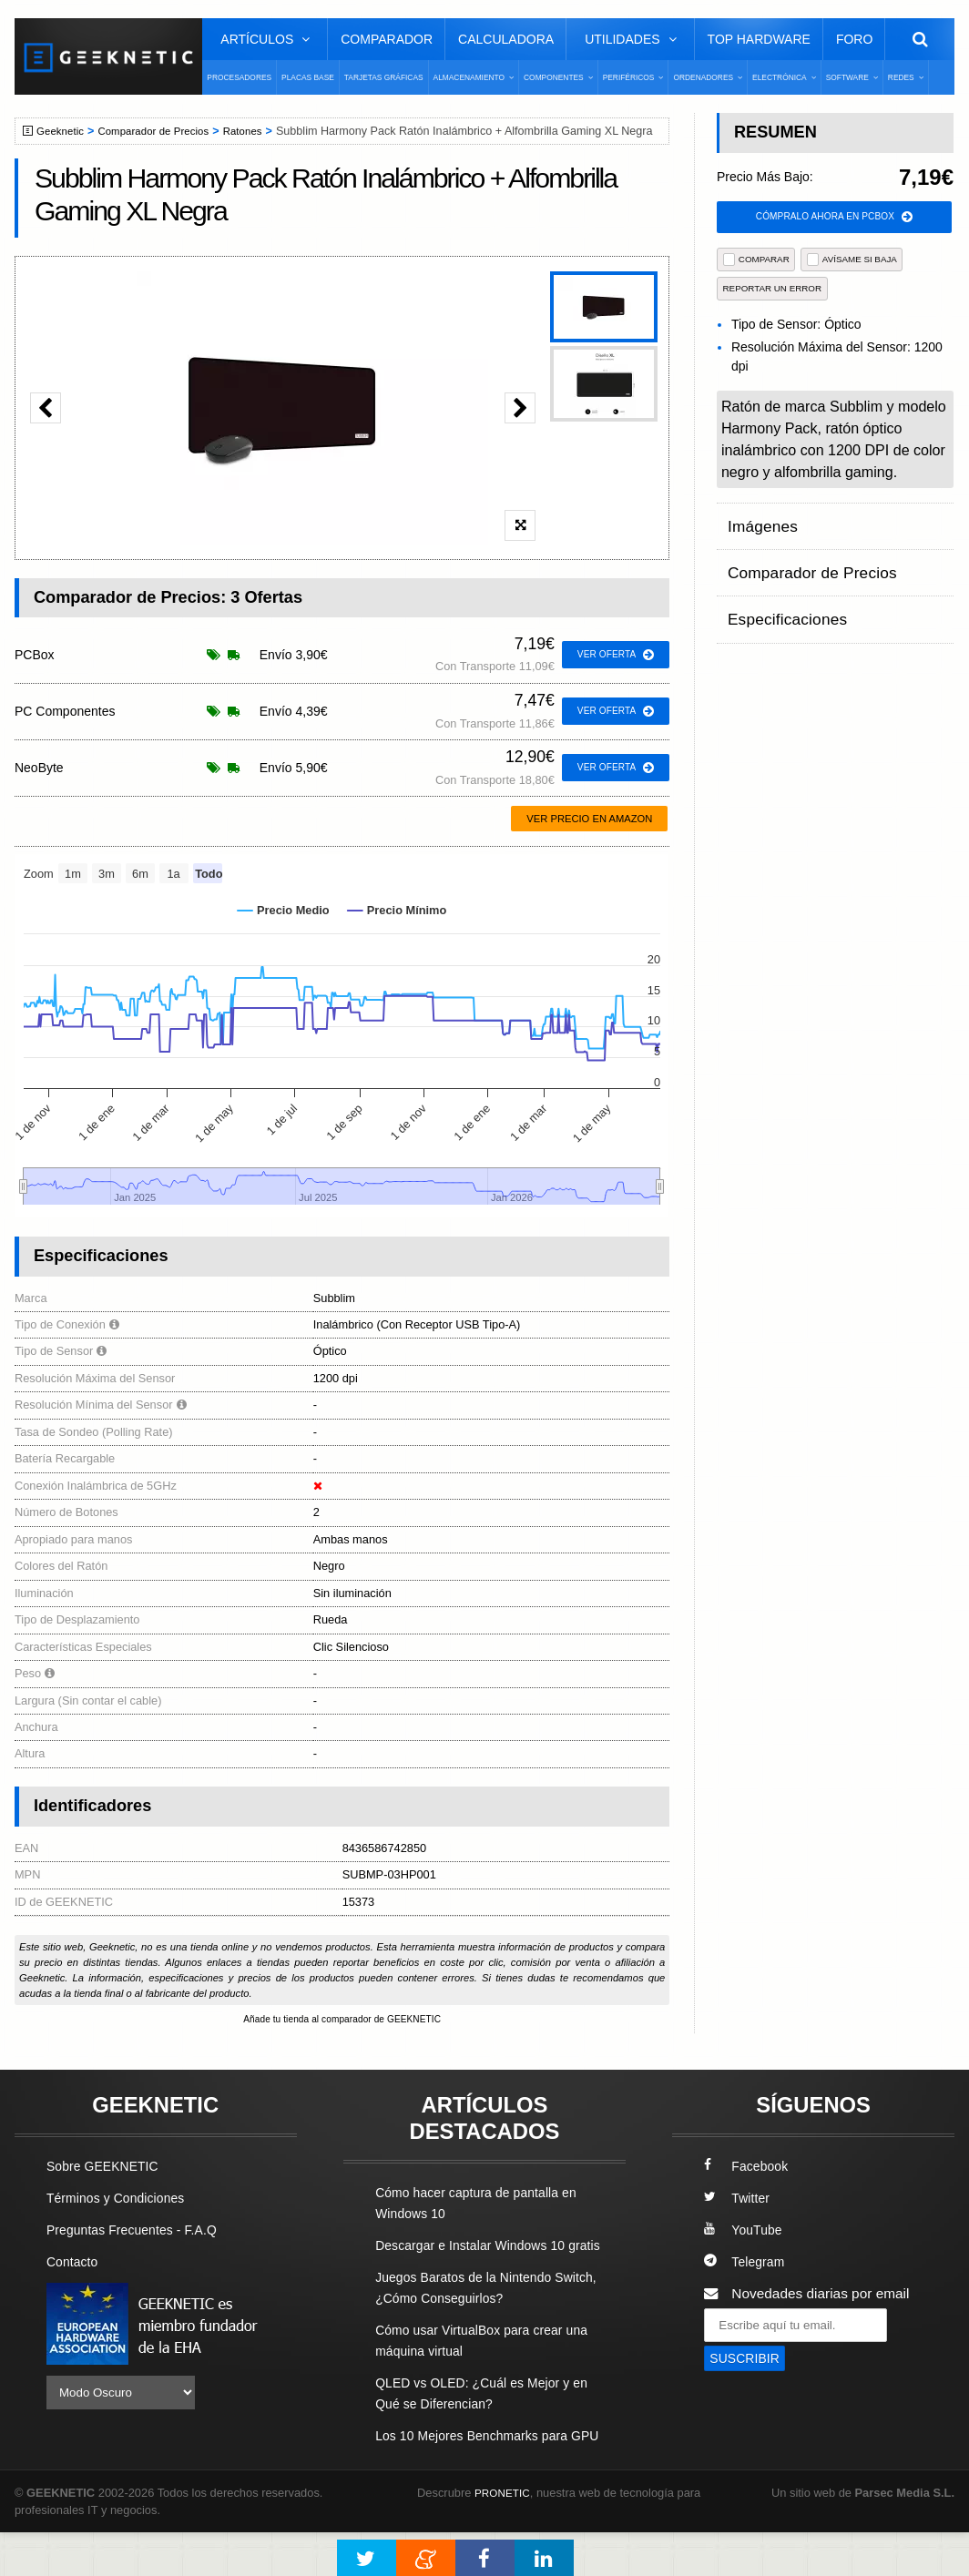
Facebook (748, 2167)
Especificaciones (780, 593)
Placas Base (307, 77)
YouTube (745, 2231)
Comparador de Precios (163, 131)
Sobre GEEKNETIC (107, 2167)
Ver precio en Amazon (589, 818)
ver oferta (612, 654)
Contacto (74, 2263)
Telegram (746, 2263)
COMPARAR (756, 261)
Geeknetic (63, 131)
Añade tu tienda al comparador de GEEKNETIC (341, 2019)
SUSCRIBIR (747, 2360)
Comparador (387, 39)
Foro (854, 39)
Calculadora (506, 39)
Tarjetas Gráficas (383, 77)
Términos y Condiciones (121, 2199)
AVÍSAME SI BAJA (852, 261)
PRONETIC (505, 2535)
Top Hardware (759, 39)
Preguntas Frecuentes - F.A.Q (139, 2231)
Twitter (738, 2199)
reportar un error (772, 290)
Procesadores (239, 77)
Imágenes (759, 522)
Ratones (259, 131)
